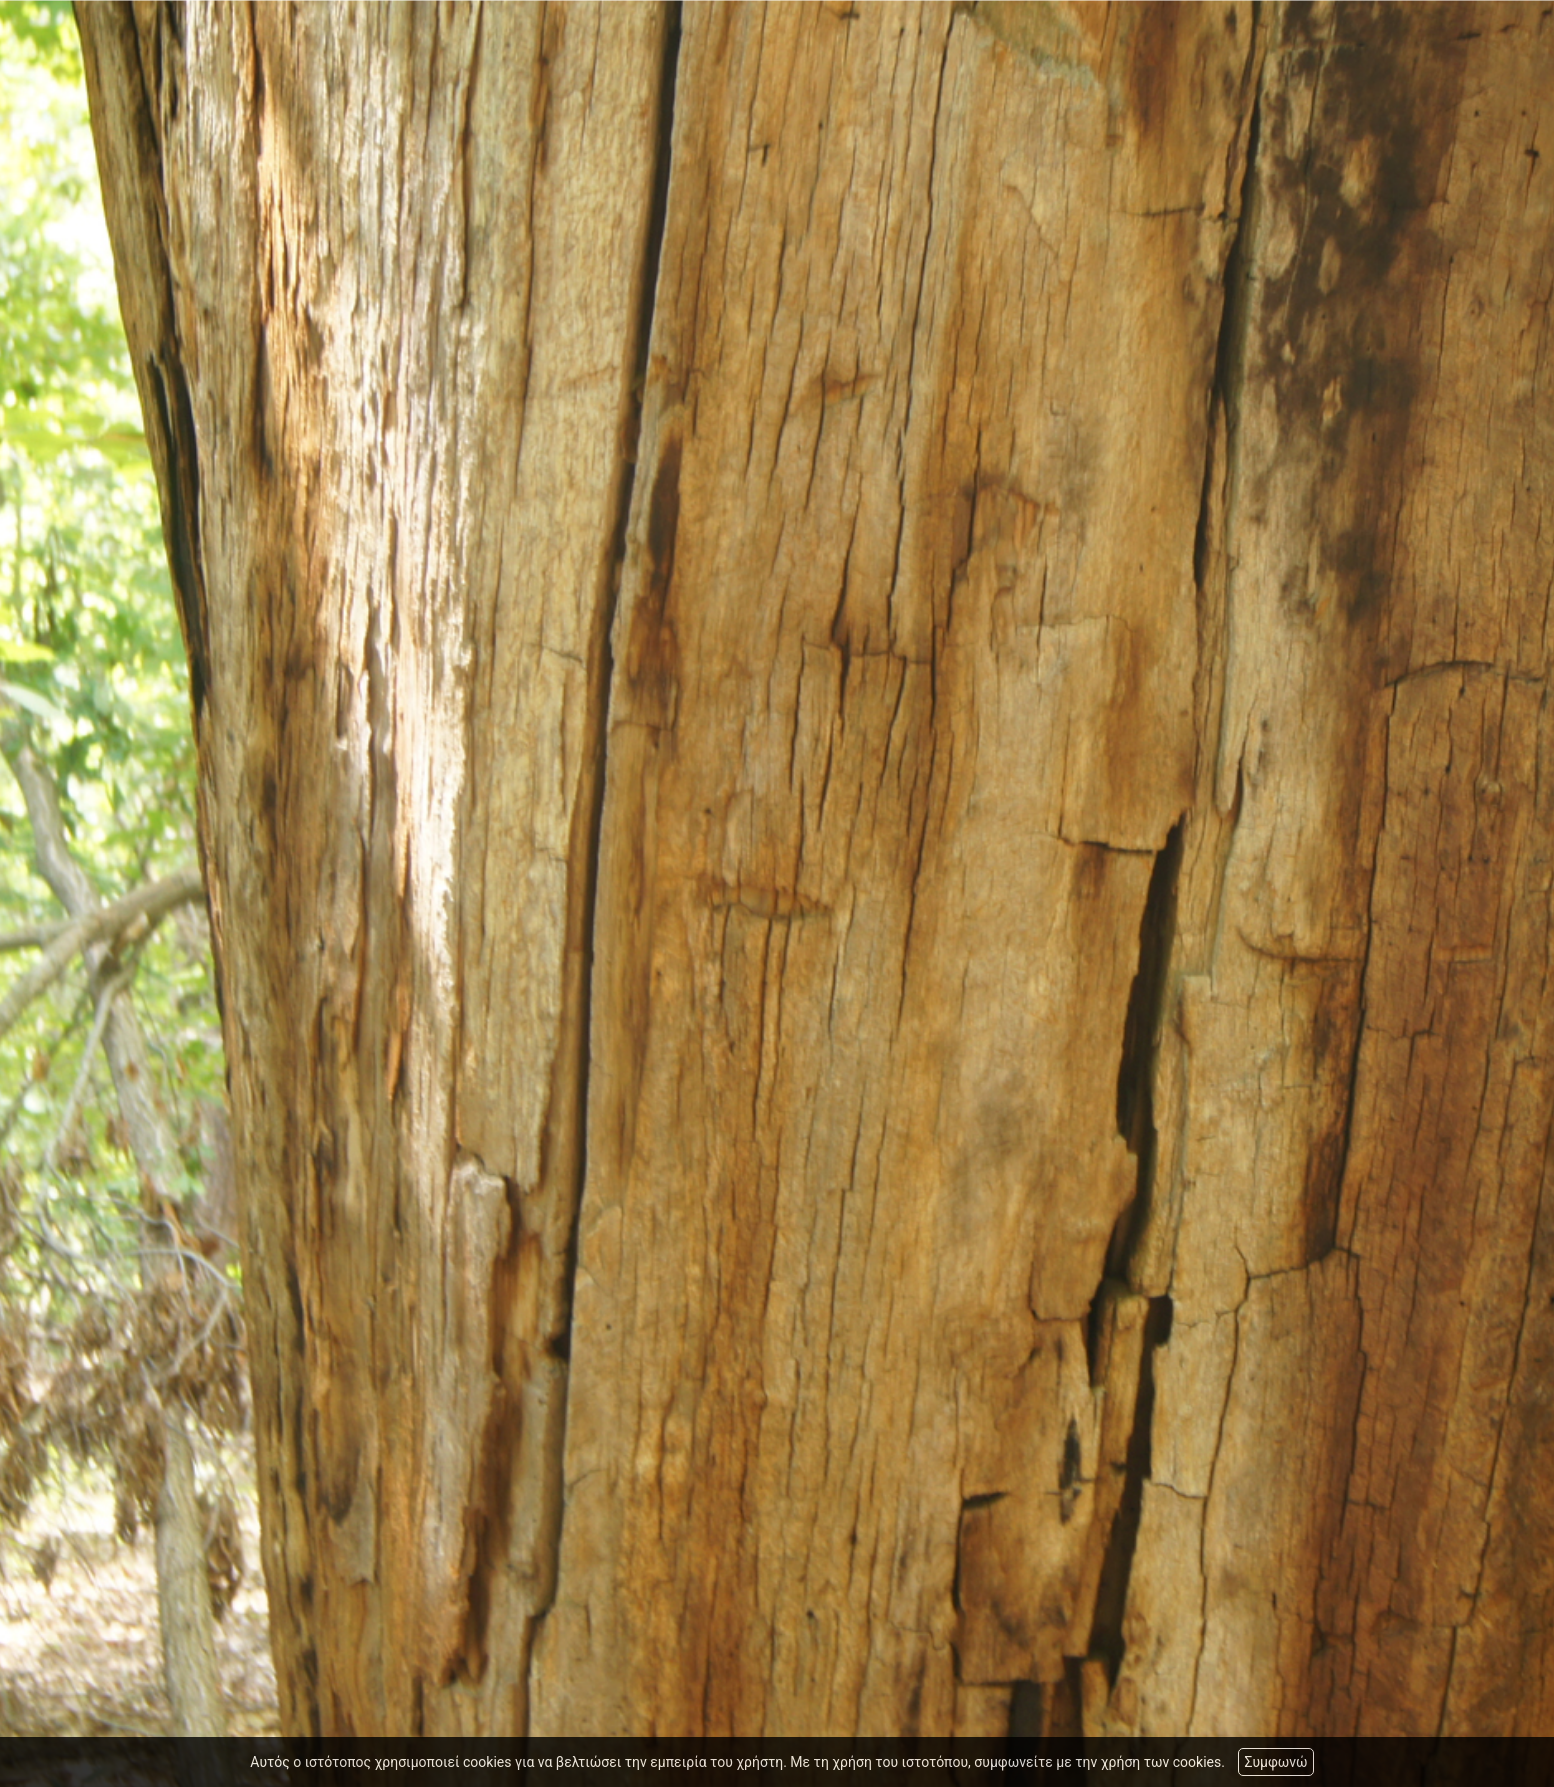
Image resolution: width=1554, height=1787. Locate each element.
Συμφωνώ (1275, 1762)
